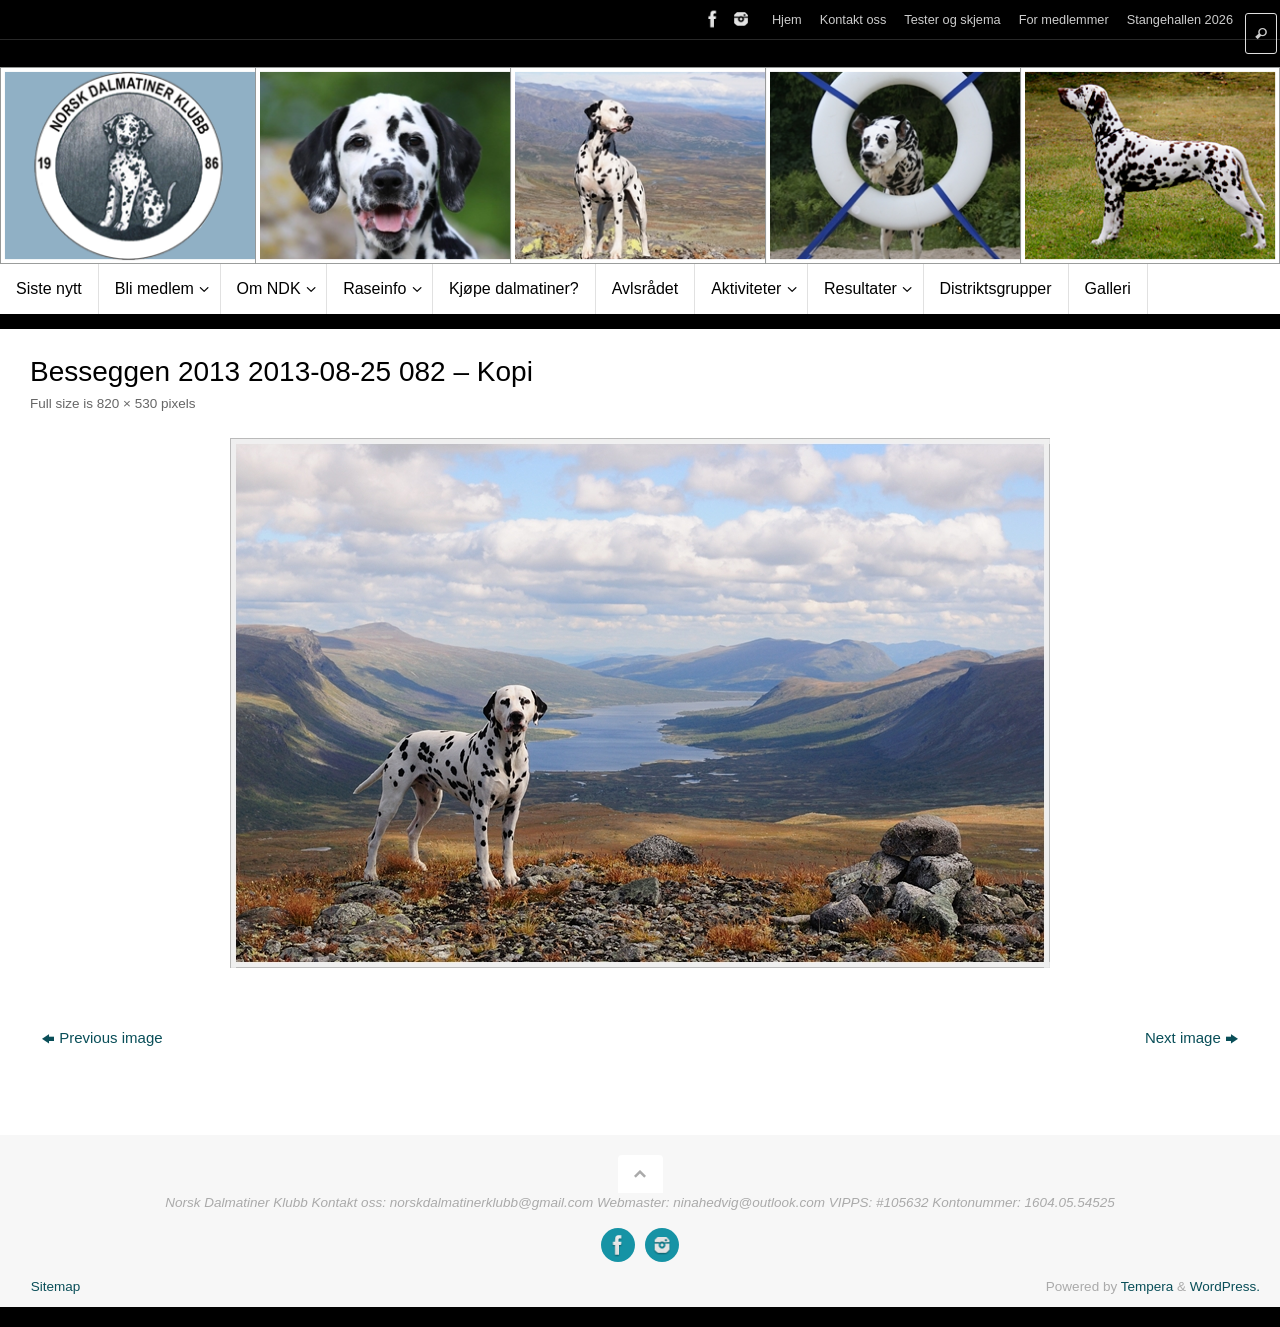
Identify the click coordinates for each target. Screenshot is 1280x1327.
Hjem (787, 19)
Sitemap (56, 1286)
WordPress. (1225, 1286)
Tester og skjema (952, 19)
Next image (1191, 1037)
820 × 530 (127, 403)
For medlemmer (1064, 19)
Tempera (1147, 1286)
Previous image (102, 1037)
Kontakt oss (853, 19)
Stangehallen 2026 (1180, 19)
